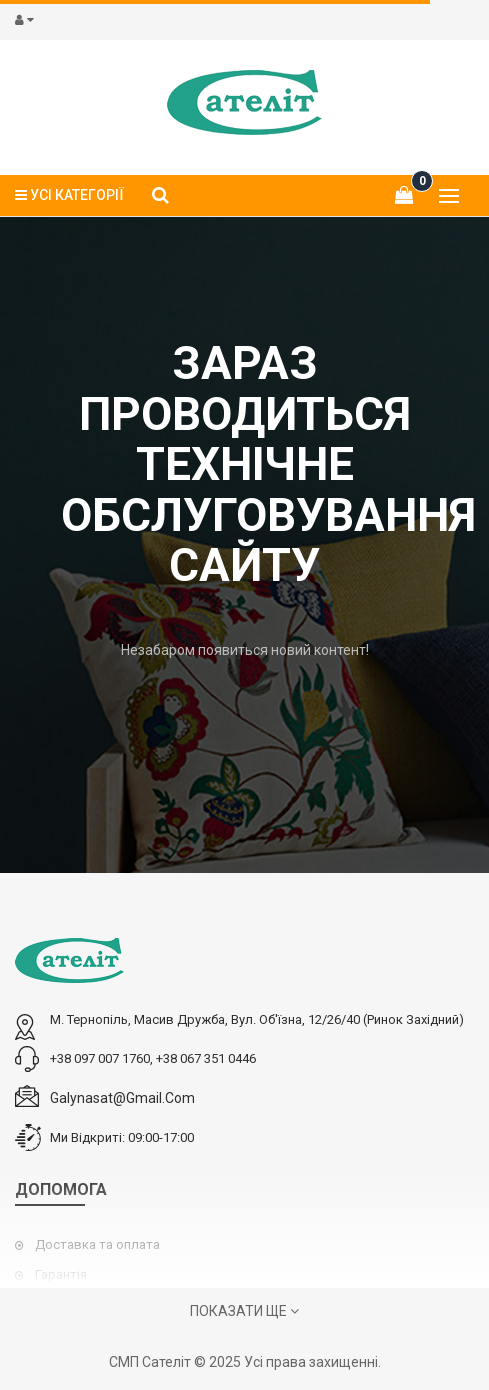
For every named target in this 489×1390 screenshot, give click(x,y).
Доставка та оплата (97, 1244)
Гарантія (61, 1274)
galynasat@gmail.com (122, 1098)
